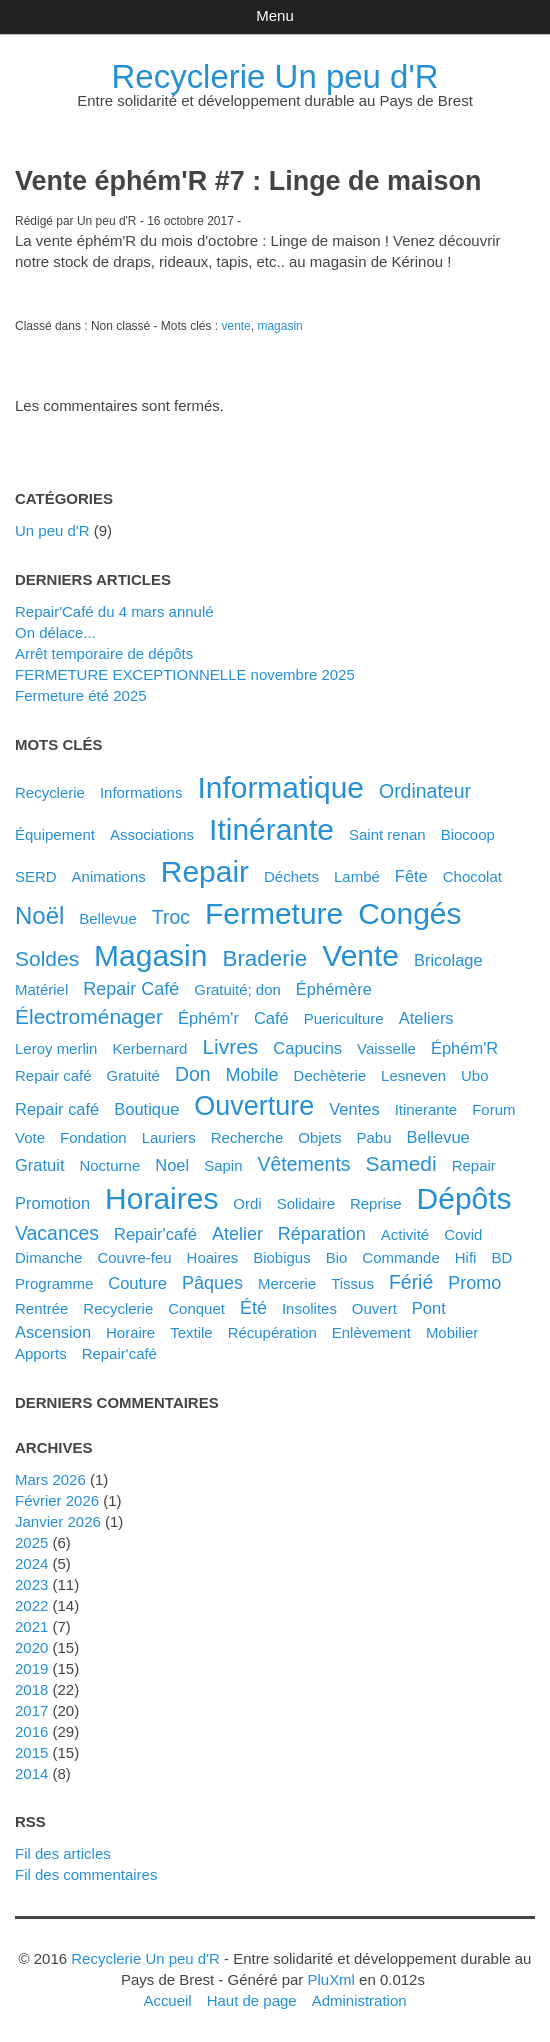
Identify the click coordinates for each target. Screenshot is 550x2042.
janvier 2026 (58, 1521)
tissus (352, 1283)
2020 (31, 1647)
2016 (31, 1731)
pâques (212, 1283)
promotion (52, 1203)
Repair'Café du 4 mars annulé (114, 611)
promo (474, 1283)
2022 (31, 1605)
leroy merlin (56, 1048)
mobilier (452, 1332)
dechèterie (330, 1075)
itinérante (271, 829)
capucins (307, 1048)
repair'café (119, 1353)
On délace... (55, 632)
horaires (161, 1198)
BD (501, 1257)
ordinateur (425, 791)
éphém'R (464, 1048)
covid (463, 1234)
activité (405, 1234)
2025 (31, 1542)
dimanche (48, 1257)
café (271, 1018)
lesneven (413, 1075)
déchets (291, 876)
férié (411, 1282)
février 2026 (57, 1500)
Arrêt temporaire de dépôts (104, 653)
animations (109, 876)
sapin (223, 1165)
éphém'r (208, 1018)
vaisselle (386, 1048)
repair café (57, 1109)
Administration (359, 2000)
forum (493, 1109)
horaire (130, 1332)
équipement (55, 834)
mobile (252, 1075)
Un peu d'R (52, 530)
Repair (474, 1165)
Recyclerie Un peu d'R (275, 76)
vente (235, 326)
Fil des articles (63, 1853)
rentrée (41, 1308)
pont (429, 1308)
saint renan (387, 834)
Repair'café (155, 1234)
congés (409, 913)
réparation (322, 1234)
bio (337, 1257)
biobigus (282, 1257)
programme (54, 1283)
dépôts (464, 1198)
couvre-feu (134, 1257)
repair (205, 871)
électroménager (89, 1016)
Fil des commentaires (86, 1874)
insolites (309, 1308)
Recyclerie (50, 792)
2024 (31, 1563)
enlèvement (371, 1332)
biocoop (468, 834)
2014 (31, 1773)
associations (152, 834)
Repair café (53, 1075)
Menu (274, 15)
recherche (247, 1137)
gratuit (39, 1165)
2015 (31, 1752)
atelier (237, 1234)
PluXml (330, 1979)
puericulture (344, 1018)
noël (39, 915)
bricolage (448, 960)
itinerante (426, 1109)
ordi (247, 1203)
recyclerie (118, 1308)
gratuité (133, 1075)
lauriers (169, 1137)
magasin (279, 326)
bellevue (438, 1137)
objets (319, 1137)
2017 (31, 1710)
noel (172, 1165)
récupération (272, 1332)
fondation (93, 1137)
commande (400, 1257)
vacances (57, 1233)
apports (41, 1353)
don (193, 1074)
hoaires (213, 1257)
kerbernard (149, 1048)
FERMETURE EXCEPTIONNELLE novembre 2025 (185, 674)
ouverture (254, 1106)
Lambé (357, 876)
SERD (36, 876)
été (253, 1308)
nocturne (109, 1165)
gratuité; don (237, 989)
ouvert (374, 1308)
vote (30, 1137)
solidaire (306, 1203)
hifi (466, 1257)
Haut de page (252, 2000)
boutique (146, 1109)
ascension (53, 1332)
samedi (401, 1163)
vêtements (303, 1164)
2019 (31, 1668)
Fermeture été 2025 (81, 695)
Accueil (167, 2000)
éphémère (334, 989)
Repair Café (131, 989)
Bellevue (108, 918)
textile (191, 1332)
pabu (374, 1137)
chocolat (472, 876)
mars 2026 (50, 1479)
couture (137, 1283)
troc (171, 917)
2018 (31, 1689)
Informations (141, 792)
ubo (475, 1075)
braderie (264, 958)
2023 (31, 1584)
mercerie (287, 1283)
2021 (31, 1626)
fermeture (274, 913)
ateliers (426, 1018)
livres (230, 1046)
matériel (41, 989)
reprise (376, 1203)
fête (411, 876)
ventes (354, 1109)
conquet (196, 1308)
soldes (47, 958)
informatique (280, 787)
